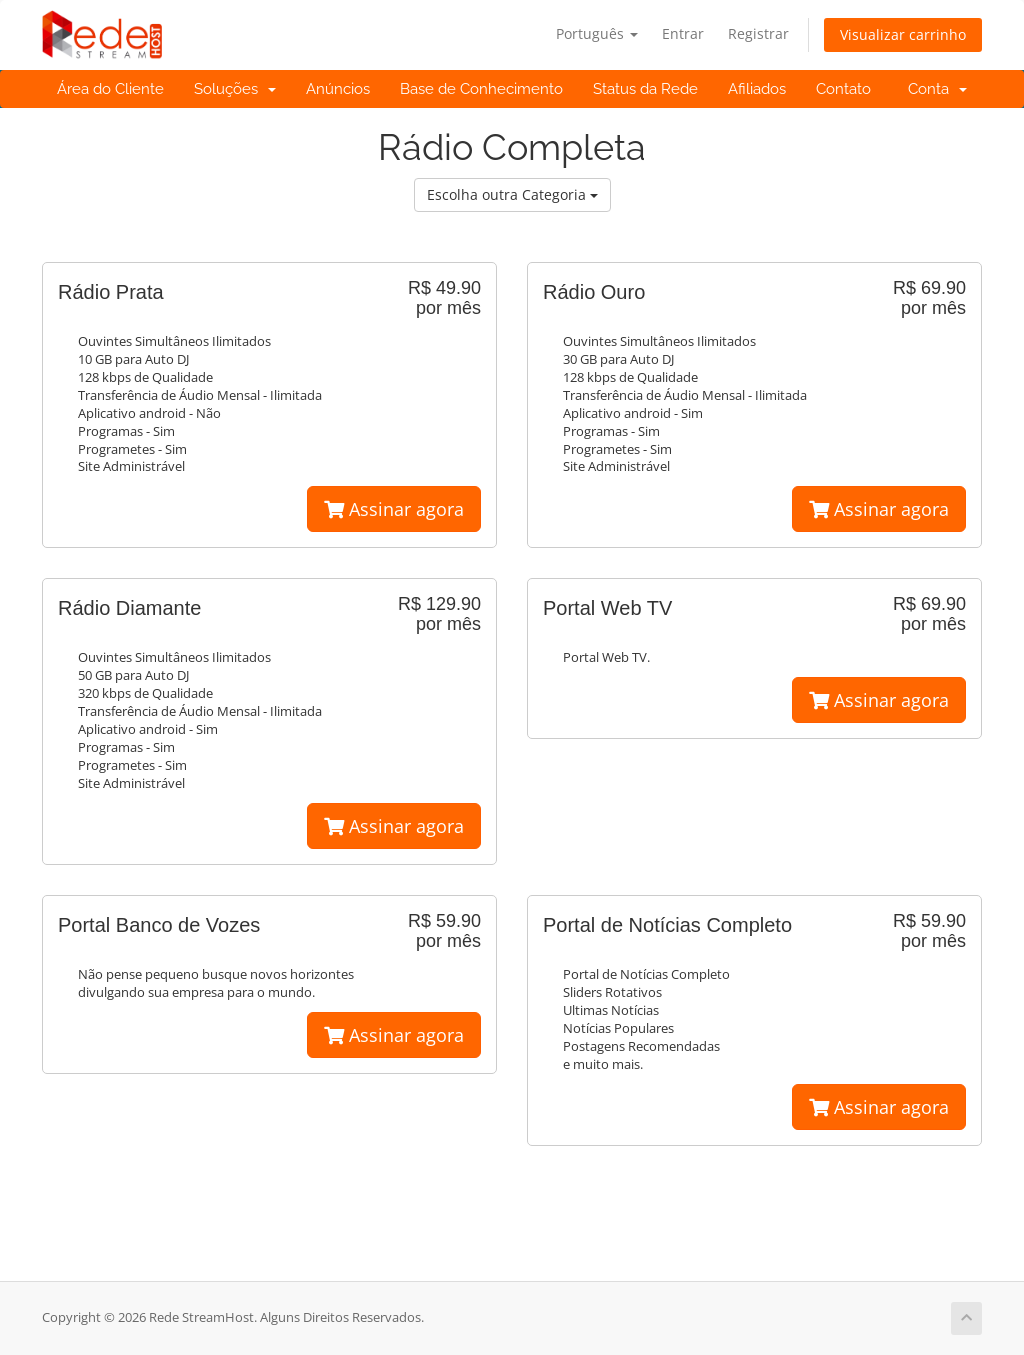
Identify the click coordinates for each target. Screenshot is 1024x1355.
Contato (843, 89)
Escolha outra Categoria (512, 194)
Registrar (758, 33)
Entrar (683, 33)
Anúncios (338, 89)
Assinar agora (394, 509)
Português (597, 33)
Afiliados (757, 89)
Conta (937, 89)
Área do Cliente (110, 89)
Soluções (235, 89)
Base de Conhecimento (481, 89)
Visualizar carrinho (903, 34)
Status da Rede (645, 89)
